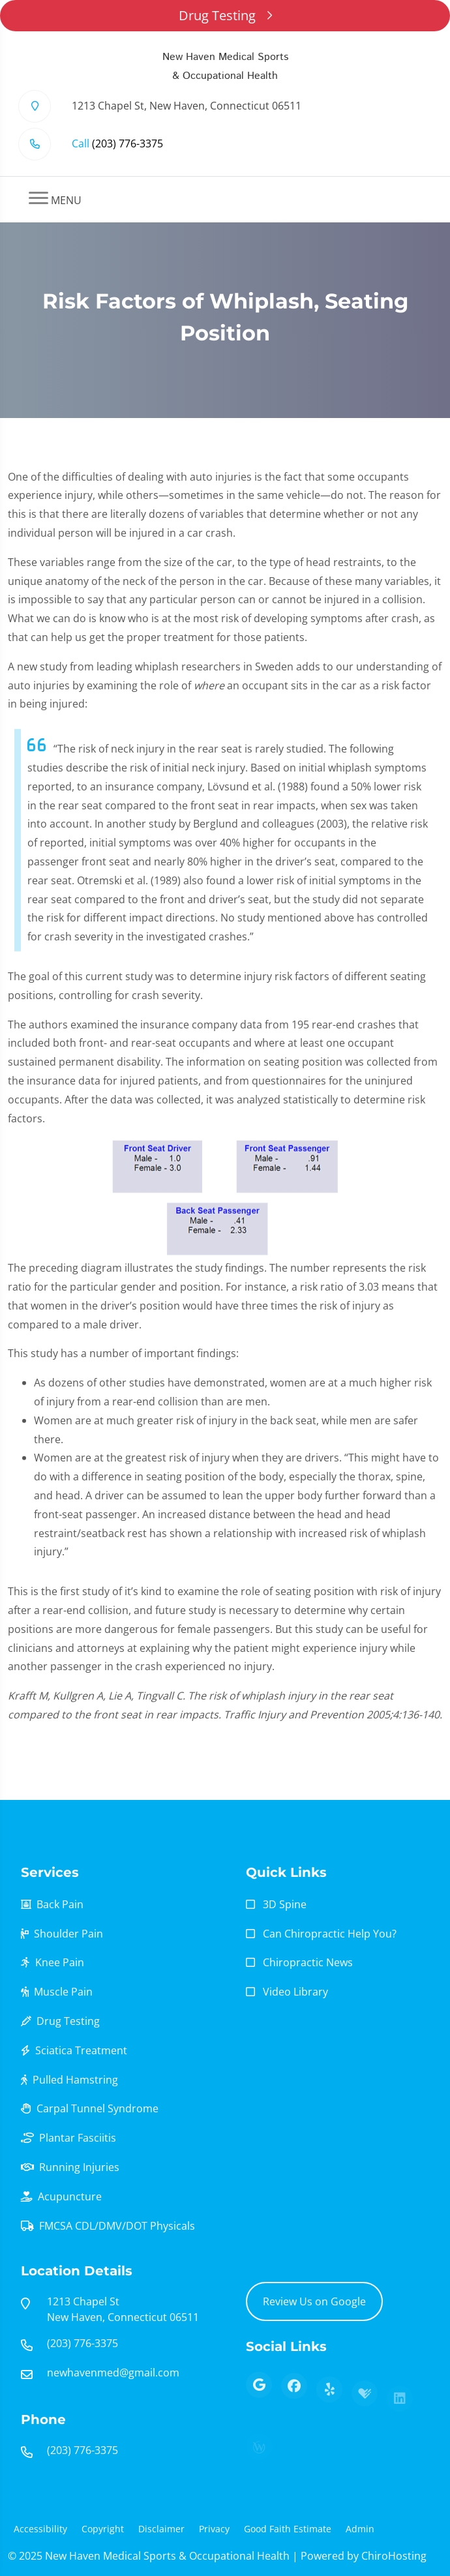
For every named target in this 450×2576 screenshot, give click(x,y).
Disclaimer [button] (161, 2529)
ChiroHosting (394, 2556)
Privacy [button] (214, 2529)
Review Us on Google (314, 2301)
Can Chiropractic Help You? (330, 1933)
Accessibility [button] (40, 2529)
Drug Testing (225, 15)
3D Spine (285, 1904)
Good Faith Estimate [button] (287, 2529)
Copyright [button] (103, 2529)
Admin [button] (360, 2529)
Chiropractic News (308, 1962)
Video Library (295, 1991)
